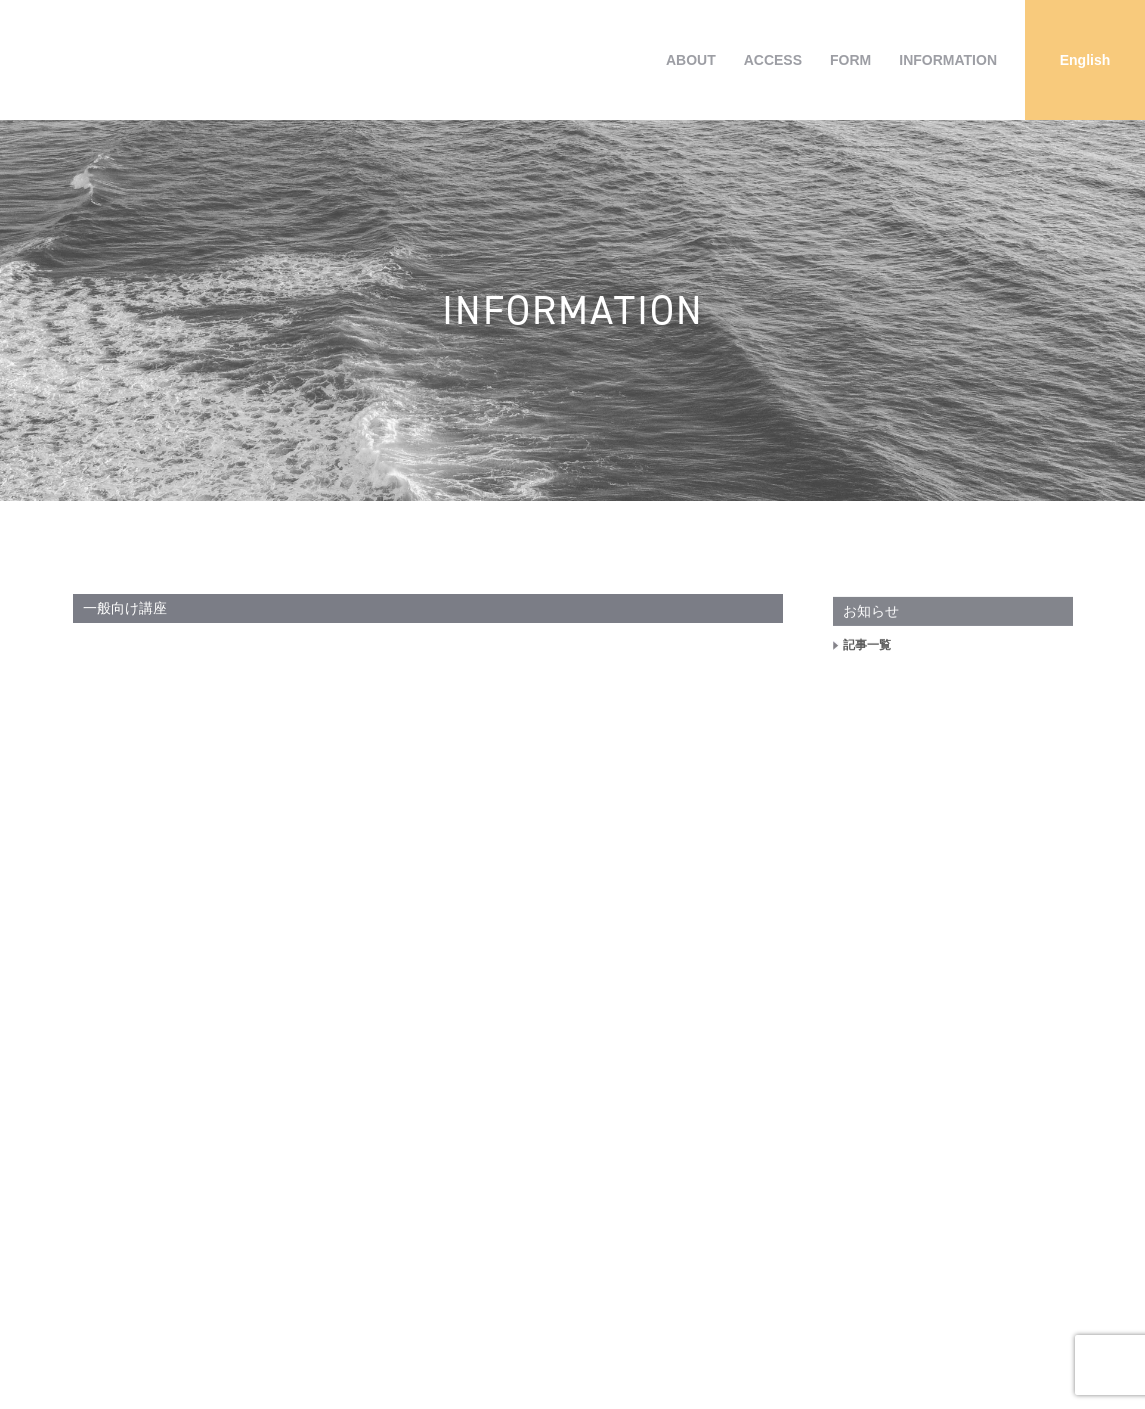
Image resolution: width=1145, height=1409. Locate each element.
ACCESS (773, 60)
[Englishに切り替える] (1085, 60)
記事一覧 (867, 662)
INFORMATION (948, 60)
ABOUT (691, 60)
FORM (850, 60)
